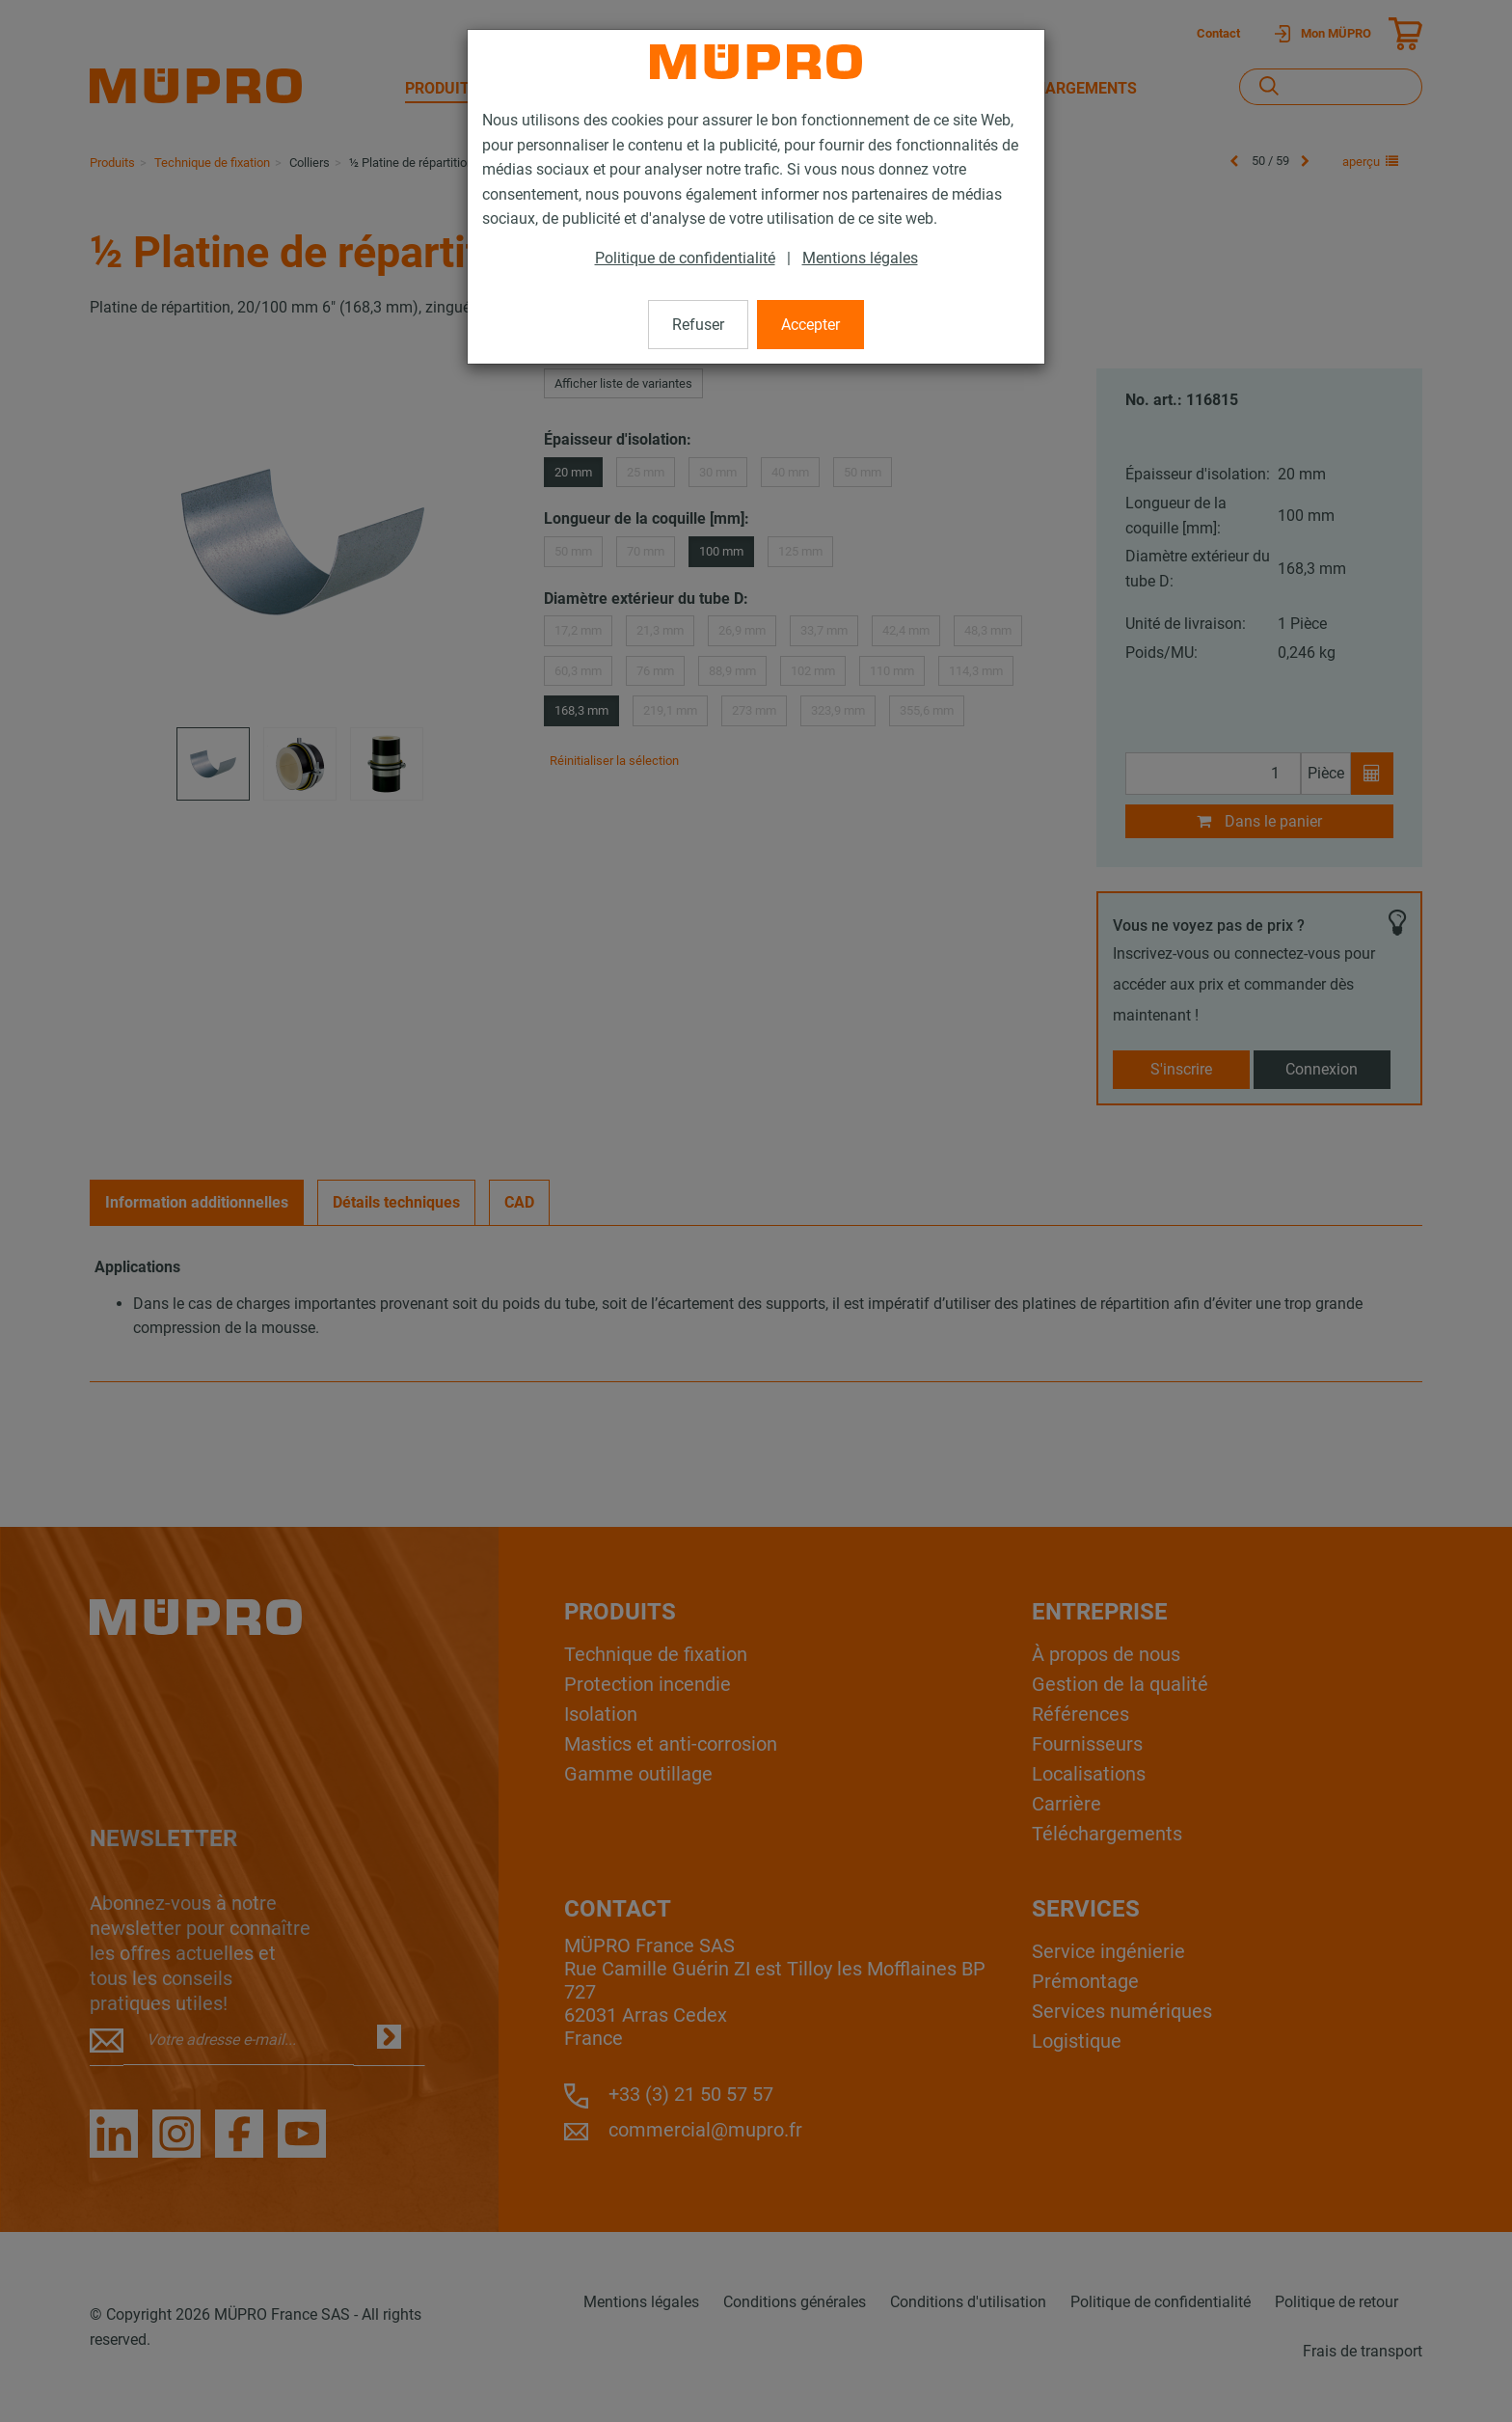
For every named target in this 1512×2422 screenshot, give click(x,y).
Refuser (698, 324)
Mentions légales (860, 258)
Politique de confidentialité (685, 258)
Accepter (810, 324)
